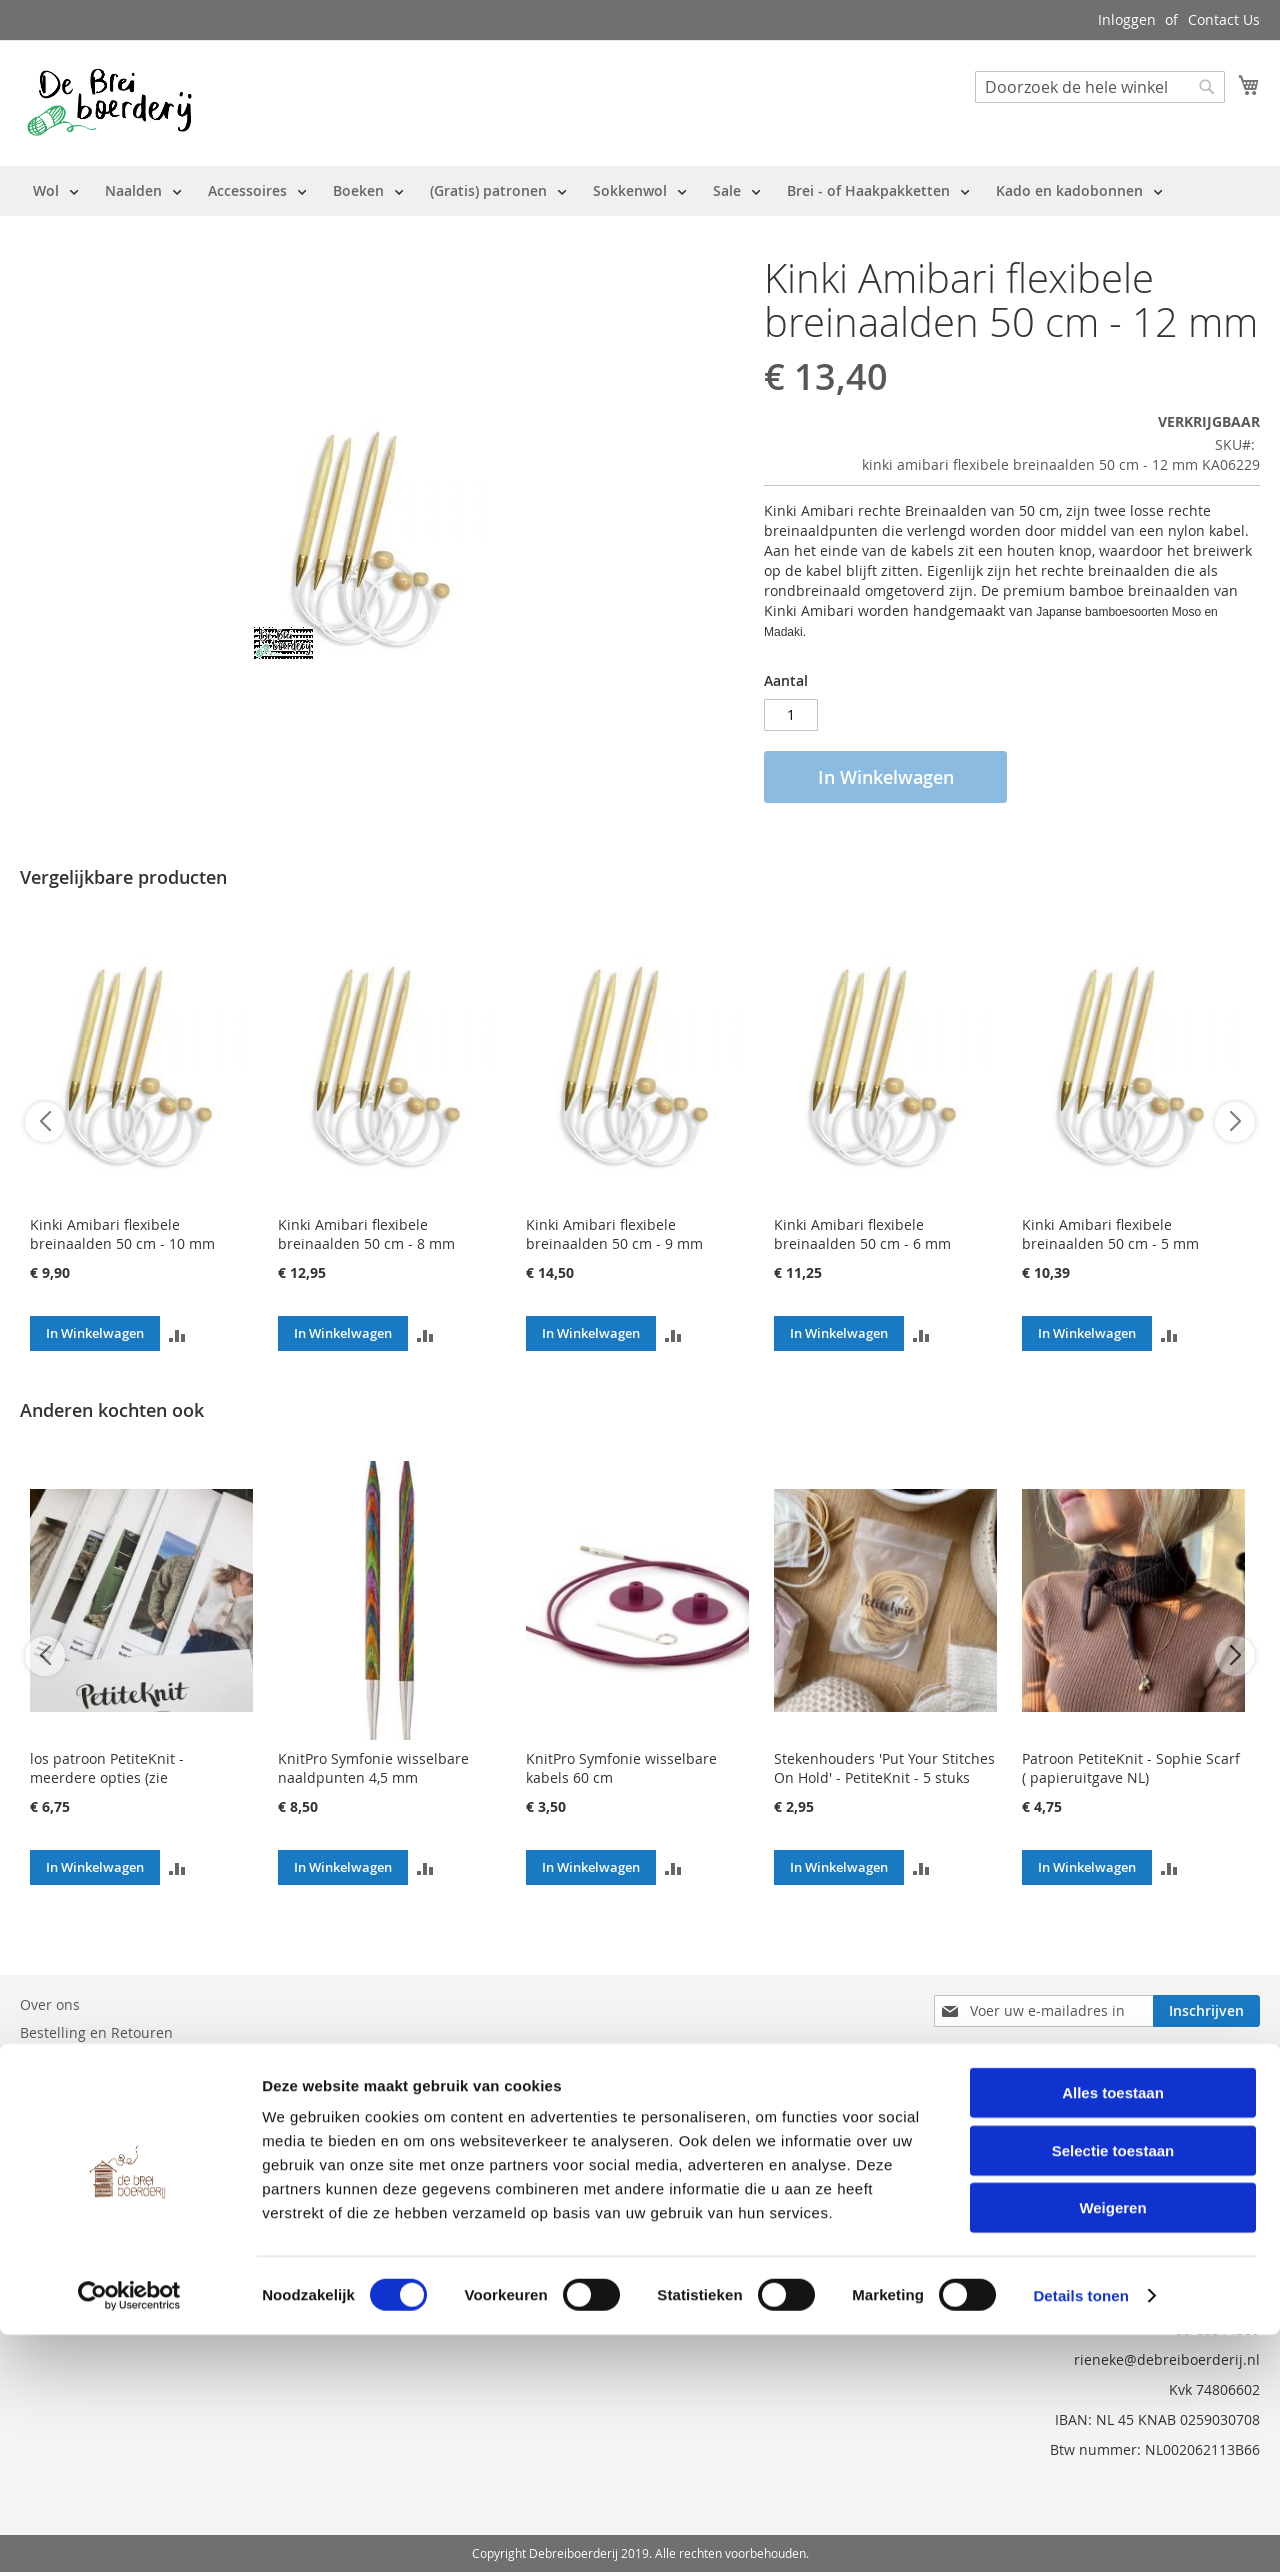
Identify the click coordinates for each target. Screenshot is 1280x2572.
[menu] (598, 191)
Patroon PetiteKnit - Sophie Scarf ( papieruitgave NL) (1131, 1768)
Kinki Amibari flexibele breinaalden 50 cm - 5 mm (1110, 1234)
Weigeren (1112, 2444)
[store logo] (109, 102)
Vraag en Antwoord (84, 2088)
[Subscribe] (1206, 2011)
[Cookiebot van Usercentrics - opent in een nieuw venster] (129, 2533)
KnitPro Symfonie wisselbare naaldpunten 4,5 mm (373, 1768)
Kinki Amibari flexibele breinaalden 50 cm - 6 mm (862, 1234)
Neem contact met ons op (106, 2060)
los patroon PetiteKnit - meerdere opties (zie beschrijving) (107, 1777)
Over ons (50, 2004)
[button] (177, 1333)
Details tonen (1080, 2532)
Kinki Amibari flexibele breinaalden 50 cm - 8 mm (366, 1234)
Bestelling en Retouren (96, 2032)
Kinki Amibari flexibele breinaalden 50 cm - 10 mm (122, 1234)
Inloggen (1127, 19)
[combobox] (1100, 87)
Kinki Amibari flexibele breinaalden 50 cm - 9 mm (614, 1234)
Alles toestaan (1113, 2329)
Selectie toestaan (1113, 2387)
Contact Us (1224, 19)
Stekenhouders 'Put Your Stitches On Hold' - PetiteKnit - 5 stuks (884, 1768)
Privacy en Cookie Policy (99, 2116)
